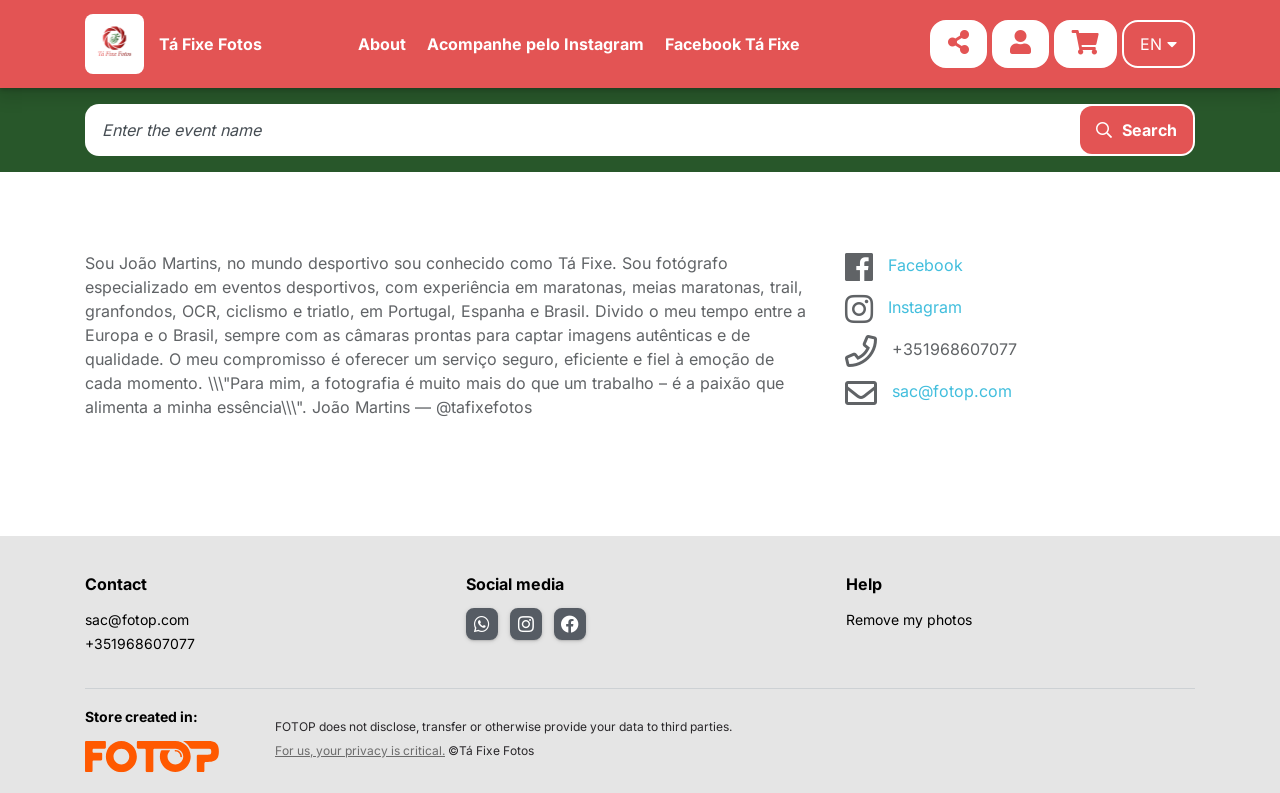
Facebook (925, 265)
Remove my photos (909, 619)
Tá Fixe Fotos (210, 44)
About (382, 44)
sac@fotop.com (952, 391)
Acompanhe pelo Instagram (535, 44)
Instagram (925, 307)
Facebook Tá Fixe (732, 44)
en (1158, 44)
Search (1136, 130)
